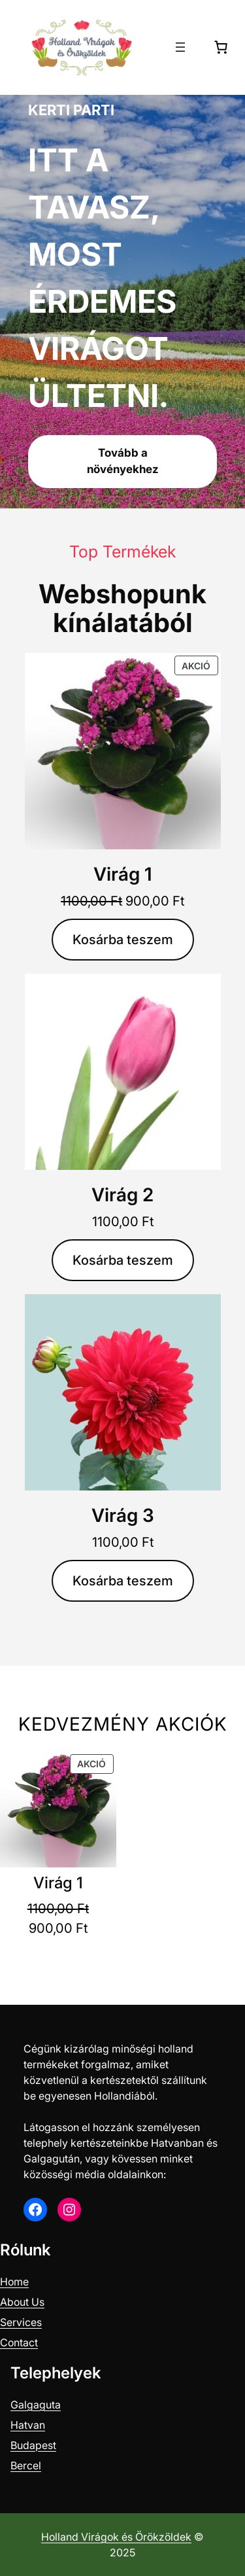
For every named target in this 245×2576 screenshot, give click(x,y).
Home (14, 2281)
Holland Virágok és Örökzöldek (116, 2536)
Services (21, 2322)
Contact (19, 2342)
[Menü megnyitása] (180, 47)
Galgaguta (35, 2404)
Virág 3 (122, 1515)
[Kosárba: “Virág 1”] (123, 940)
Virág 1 (122, 874)
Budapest (33, 2445)
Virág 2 (122, 1195)
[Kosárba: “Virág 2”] (123, 1260)
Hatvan (27, 2424)
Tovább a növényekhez (123, 461)
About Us (22, 2301)
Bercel (25, 2465)
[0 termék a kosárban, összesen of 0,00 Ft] (220, 47)
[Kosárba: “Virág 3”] (123, 1581)
